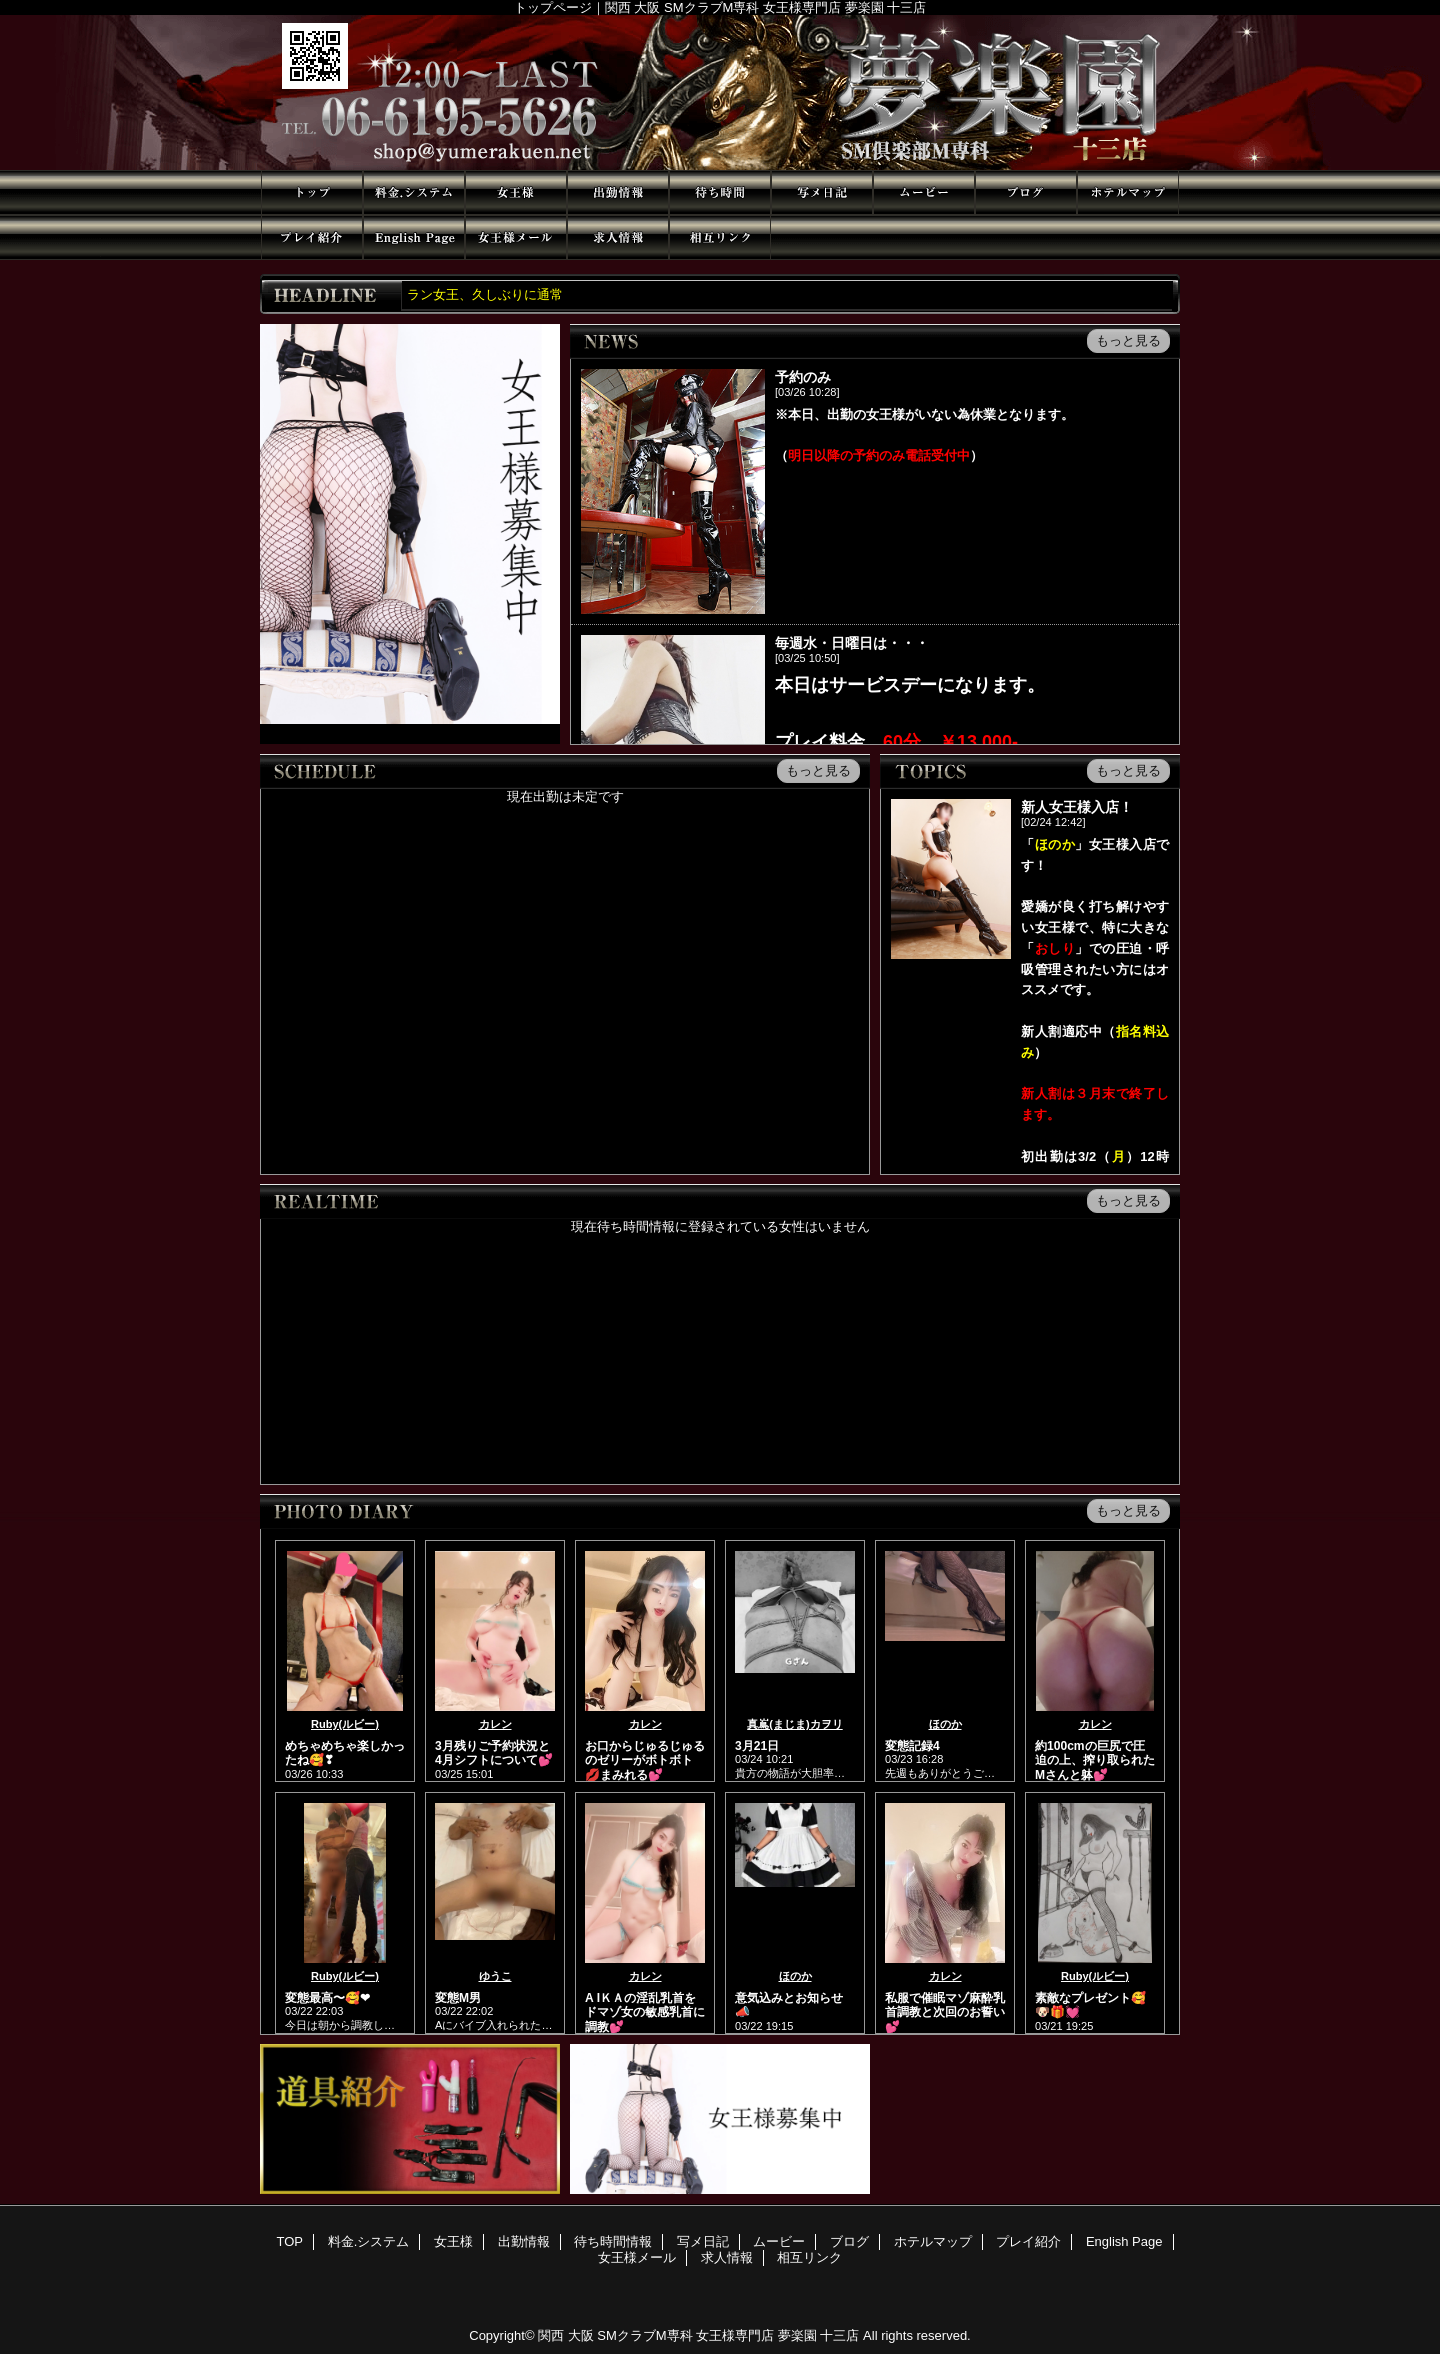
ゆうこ (495, 1976)
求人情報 (618, 237)
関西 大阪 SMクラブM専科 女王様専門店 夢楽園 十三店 (698, 2335)
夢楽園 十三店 (720, 92)
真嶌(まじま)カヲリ (794, 1724)
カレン (495, 1724)
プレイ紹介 (312, 237)
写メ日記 (822, 192)
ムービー (924, 192)
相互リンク (720, 237)
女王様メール (516, 237)
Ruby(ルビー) (345, 1724)
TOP (312, 192)
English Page (414, 237)
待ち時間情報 (720, 192)
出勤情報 (618, 192)
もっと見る (1128, 340)
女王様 (516, 192)
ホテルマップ (1128, 192)
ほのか (945, 1724)
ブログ (1026, 192)
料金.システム (414, 192)
